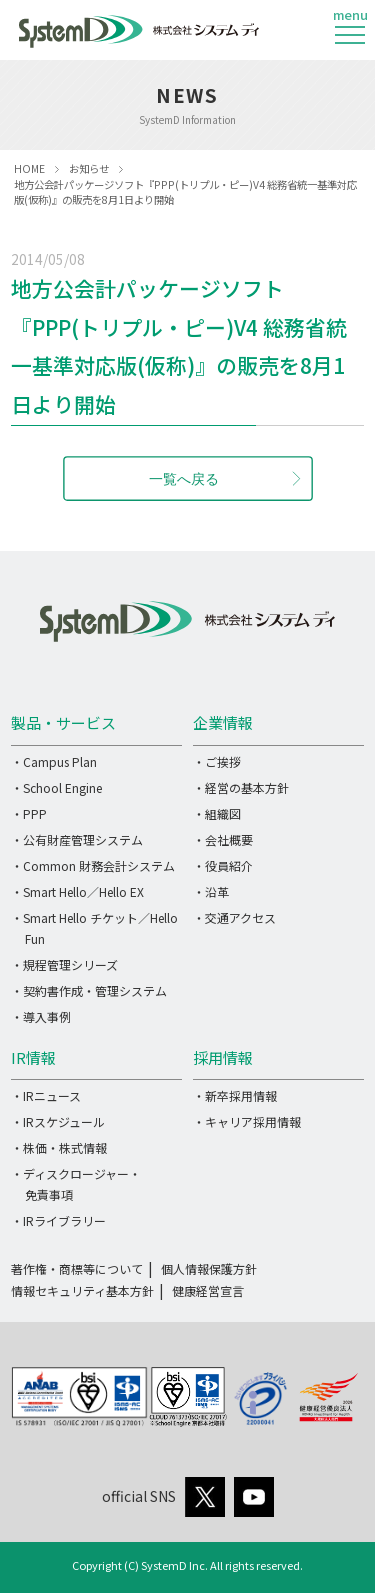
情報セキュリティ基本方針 (82, 1290)
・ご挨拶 (217, 761)
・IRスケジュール (58, 1121)
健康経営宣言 (208, 1290)
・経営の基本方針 (241, 787)
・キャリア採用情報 (247, 1121)
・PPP (29, 813)
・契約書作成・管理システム (89, 990)
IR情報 (33, 1057)
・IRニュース (46, 1095)
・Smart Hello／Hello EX (77, 891)
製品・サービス (63, 722)
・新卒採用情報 (235, 1095)
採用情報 (223, 1057)
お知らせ (89, 168)
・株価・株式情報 (59, 1147)
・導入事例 (41, 1016)
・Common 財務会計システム (93, 865)
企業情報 (223, 722)
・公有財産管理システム (77, 839)
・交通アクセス (234, 917)
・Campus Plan (54, 761)
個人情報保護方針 (209, 1268)
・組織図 (217, 813)
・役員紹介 (223, 865)
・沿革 (211, 891)
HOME (29, 168)
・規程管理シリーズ (64, 964)
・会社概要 (223, 839)
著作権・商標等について (77, 1268)
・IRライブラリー (58, 1220)
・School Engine (56, 787)
